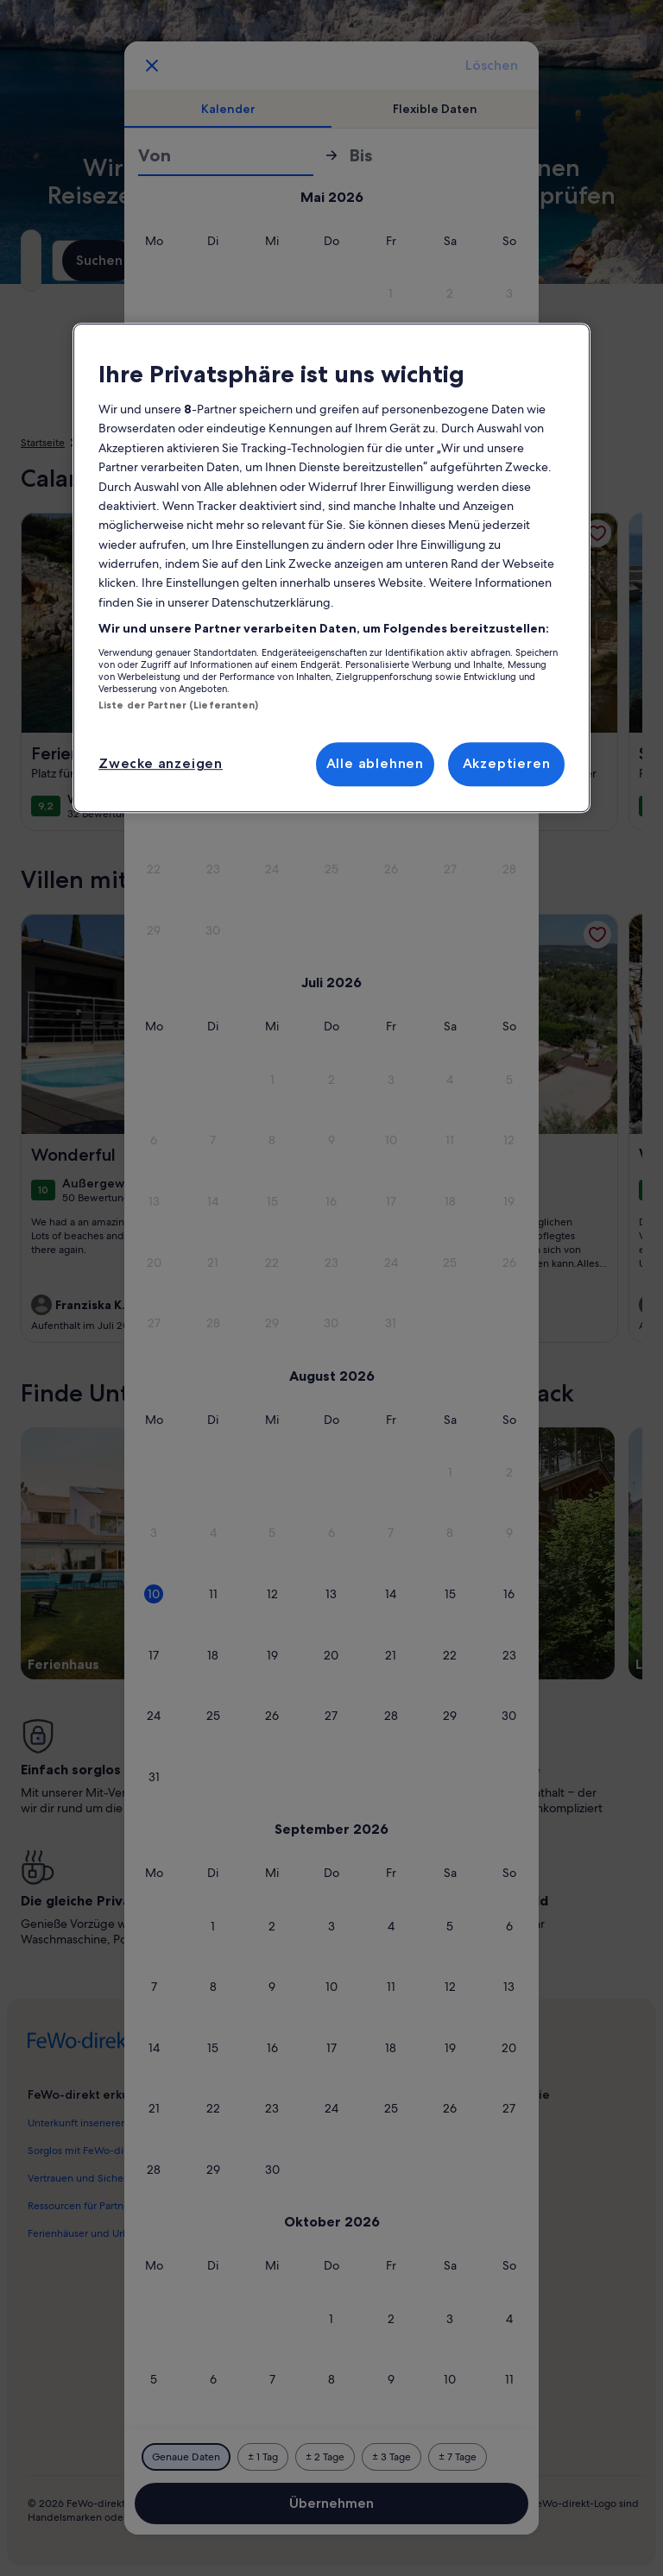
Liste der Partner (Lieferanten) (178, 705)
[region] (331, 568)
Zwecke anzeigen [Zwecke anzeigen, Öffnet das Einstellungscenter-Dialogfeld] (160, 763)
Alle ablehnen (375, 763)
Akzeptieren (507, 763)
